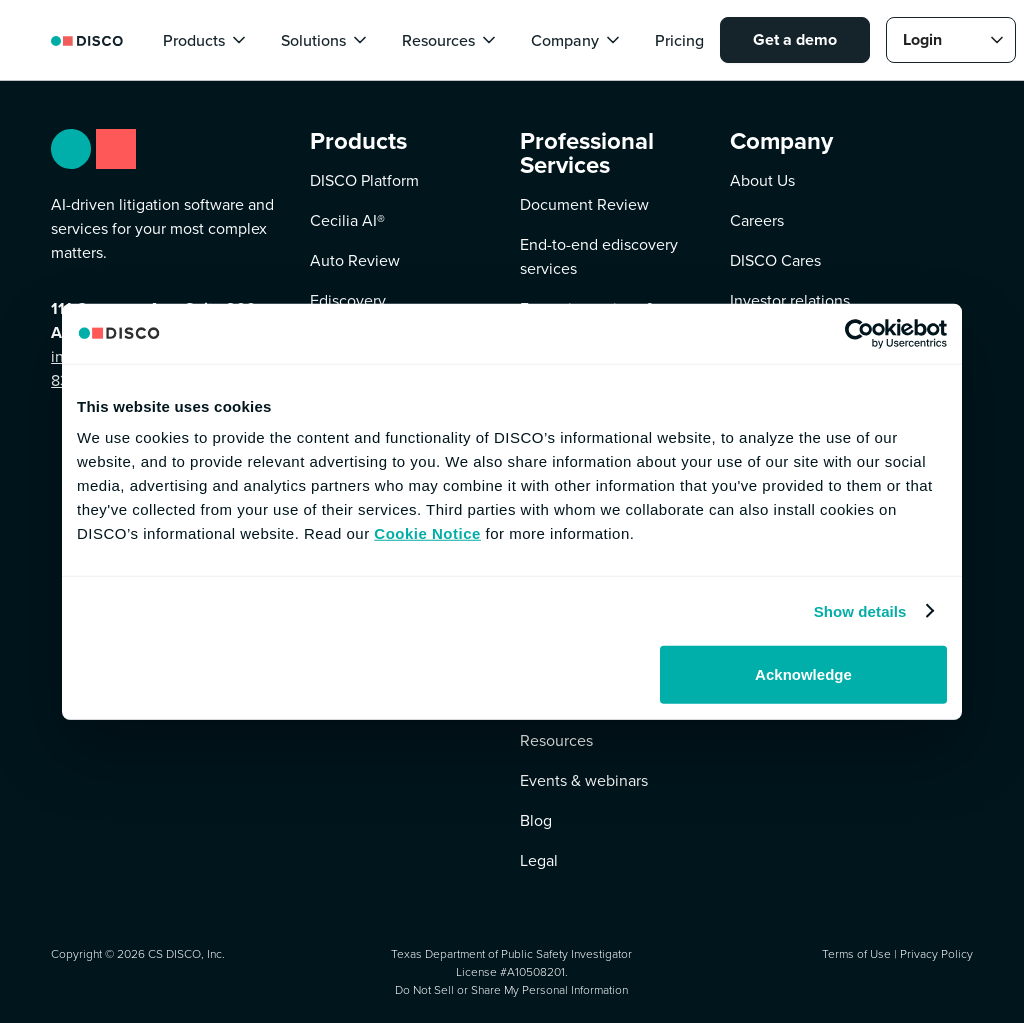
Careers (757, 220)
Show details (860, 610)
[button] (206, 40)
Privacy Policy (936, 954)
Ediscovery (348, 300)
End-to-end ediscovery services (599, 256)
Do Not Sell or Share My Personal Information (511, 990)
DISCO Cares (775, 260)
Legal (539, 860)
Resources (556, 740)
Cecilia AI (347, 220)
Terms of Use (856, 954)
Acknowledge (803, 674)
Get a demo (795, 39)
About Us (762, 180)
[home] (87, 39)
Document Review (584, 204)
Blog (536, 820)
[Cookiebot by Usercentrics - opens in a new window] (859, 333)
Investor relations (790, 300)
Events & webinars (584, 780)
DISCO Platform (364, 180)
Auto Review (355, 260)
